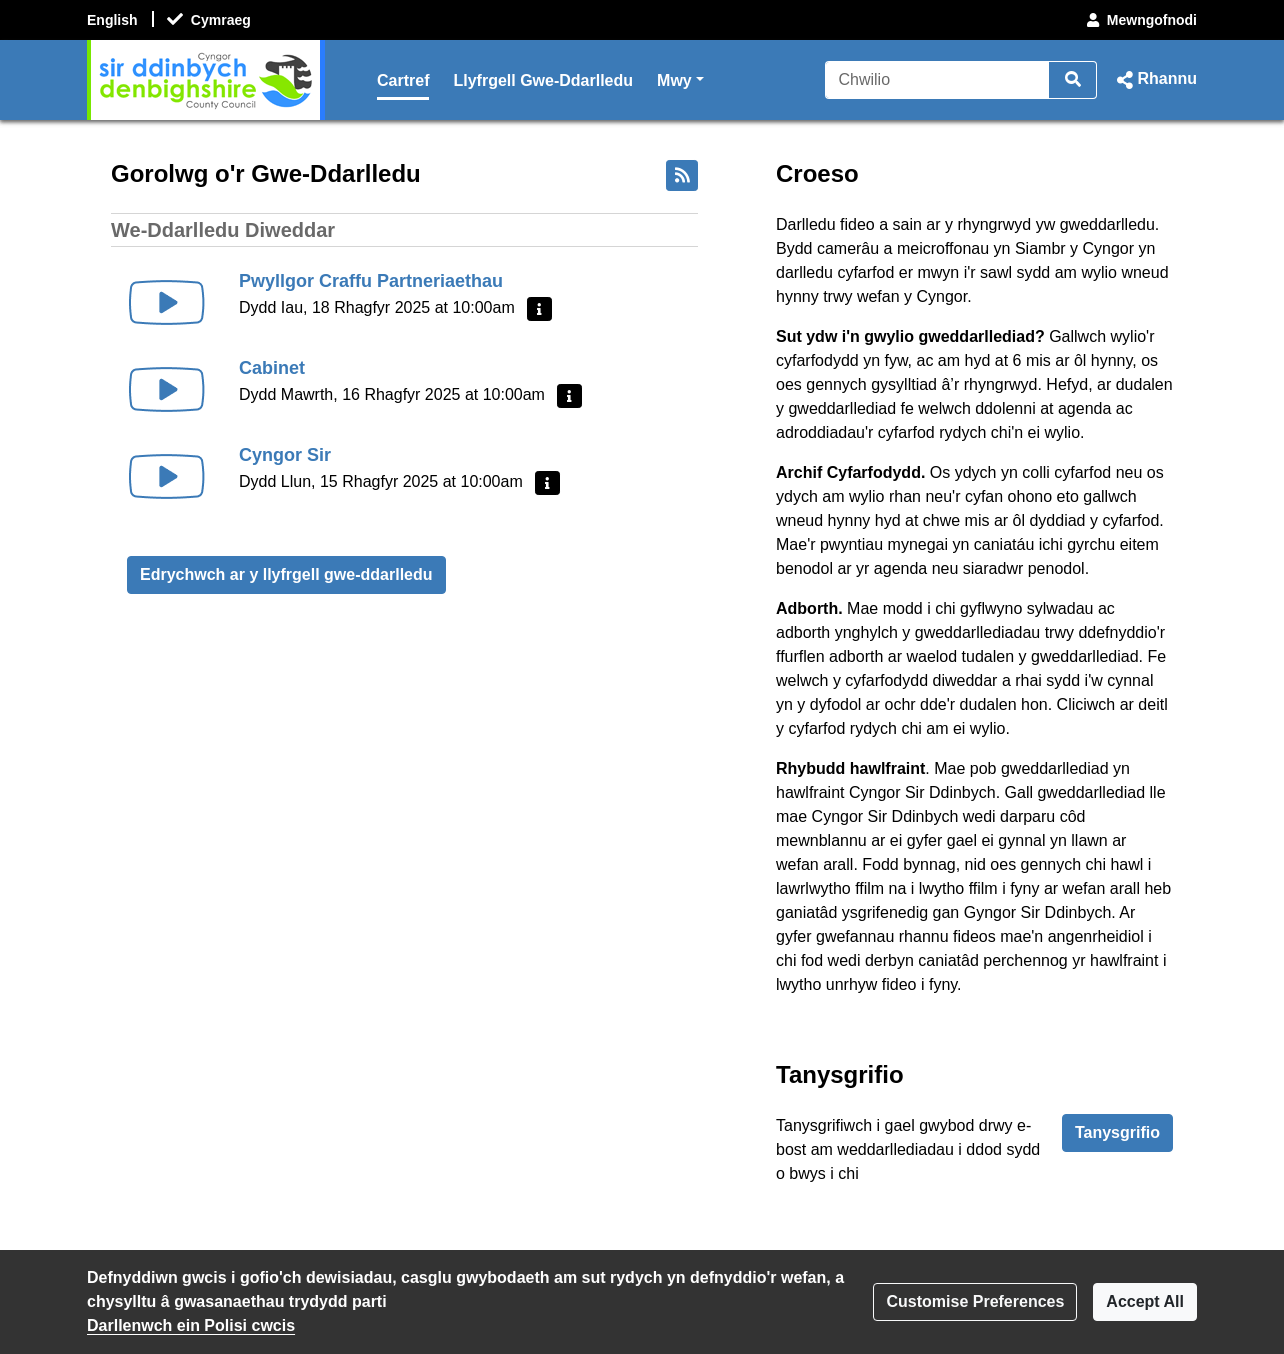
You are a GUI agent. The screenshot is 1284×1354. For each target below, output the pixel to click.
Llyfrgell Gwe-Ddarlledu (543, 80)
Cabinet (272, 368)
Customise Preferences (975, 1301)
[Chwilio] (937, 80)
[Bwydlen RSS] (682, 175)
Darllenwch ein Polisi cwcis (191, 1325)
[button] (1155, 80)
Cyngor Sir (285, 455)
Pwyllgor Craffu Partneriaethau (371, 281)
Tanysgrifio (1117, 1132)
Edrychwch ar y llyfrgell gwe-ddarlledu (286, 574)
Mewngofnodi (1140, 20)
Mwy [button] (680, 78)
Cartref (403, 80)
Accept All (1145, 1301)
